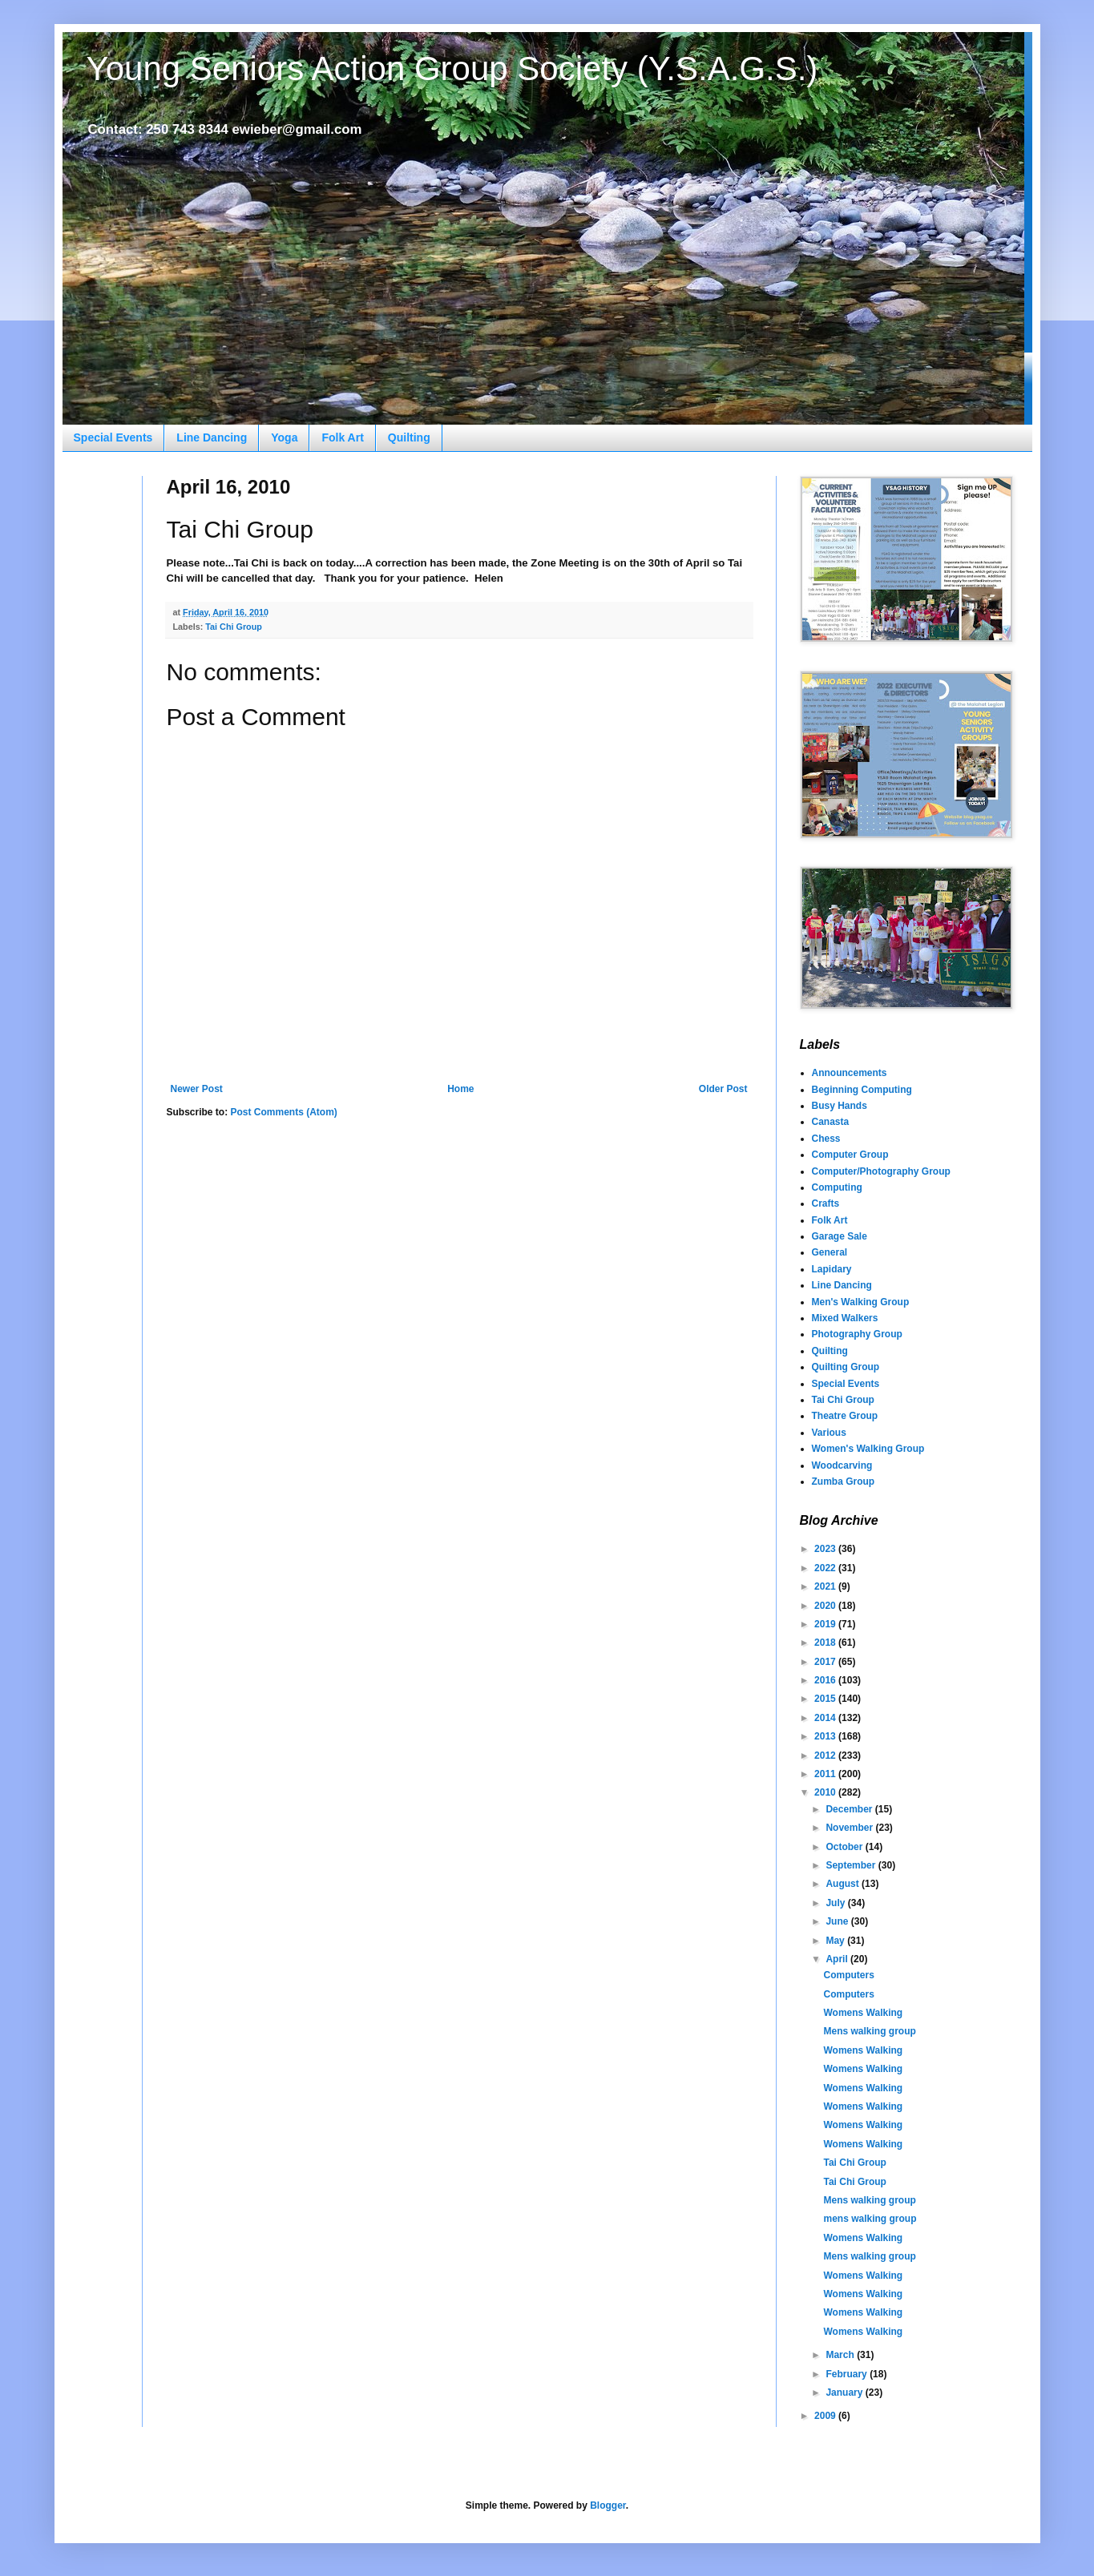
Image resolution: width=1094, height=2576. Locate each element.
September (852, 1865)
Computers (848, 1975)
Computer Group (850, 1154)
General (830, 1252)
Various (829, 1432)
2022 (826, 1568)
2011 (826, 1774)
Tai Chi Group (233, 626)
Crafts (826, 1203)
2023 (826, 1548)
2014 (826, 1717)
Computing (837, 1187)
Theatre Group (845, 1415)
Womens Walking (862, 2012)
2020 (826, 1605)
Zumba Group (843, 1481)
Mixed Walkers (845, 1318)
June (838, 1921)
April (838, 1959)
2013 (826, 1736)
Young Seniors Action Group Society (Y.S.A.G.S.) (452, 68)
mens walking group (869, 2218)
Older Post (723, 1088)
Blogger (608, 2505)
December (850, 1809)
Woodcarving (842, 1465)
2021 (826, 1586)
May (836, 1940)
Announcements (849, 1072)
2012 (826, 1755)
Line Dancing (211, 437)
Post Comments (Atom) (284, 1112)
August (844, 1883)
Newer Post (197, 1088)
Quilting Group (846, 1367)
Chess (826, 1138)
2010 (826, 1792)
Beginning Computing (862, 1089)
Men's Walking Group (861, 1302)
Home (460, 1088)
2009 (826, 2415)
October (845, 1846)
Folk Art (342, 437)
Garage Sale (839, 1236)
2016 (826, 1680)
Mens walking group (869, 2031)
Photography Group (857, 1334)
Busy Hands (839, 1105)
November (850, 1827)
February (848, 2374)
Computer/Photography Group (881, 1171)
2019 (826, 1624)
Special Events (113, 437)
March (841, 2354)
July (836, 1903)
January (845, 2392)
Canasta (831, 1121)
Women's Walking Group (868, 1448)
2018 (826, 1642)
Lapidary (832, 1269)
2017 (826, 1661)
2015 (826, 1698)
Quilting (409, 437)
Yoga (284, 437)
